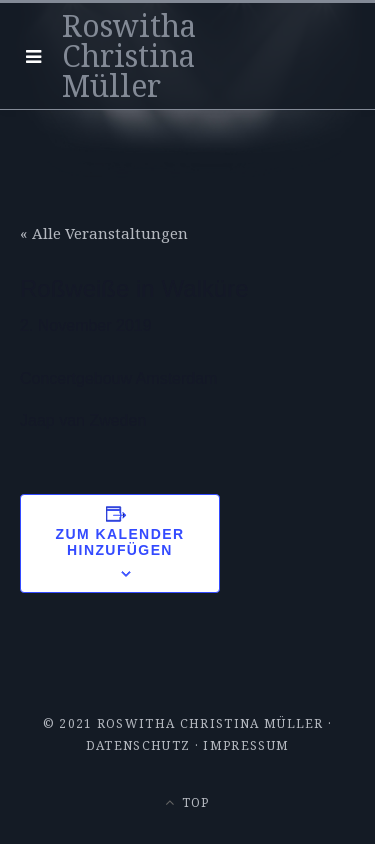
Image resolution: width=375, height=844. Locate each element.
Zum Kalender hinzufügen (120, 542)
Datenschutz (138, 745)
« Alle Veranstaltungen (104, 233)
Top (187, 802)
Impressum (246, 745)
